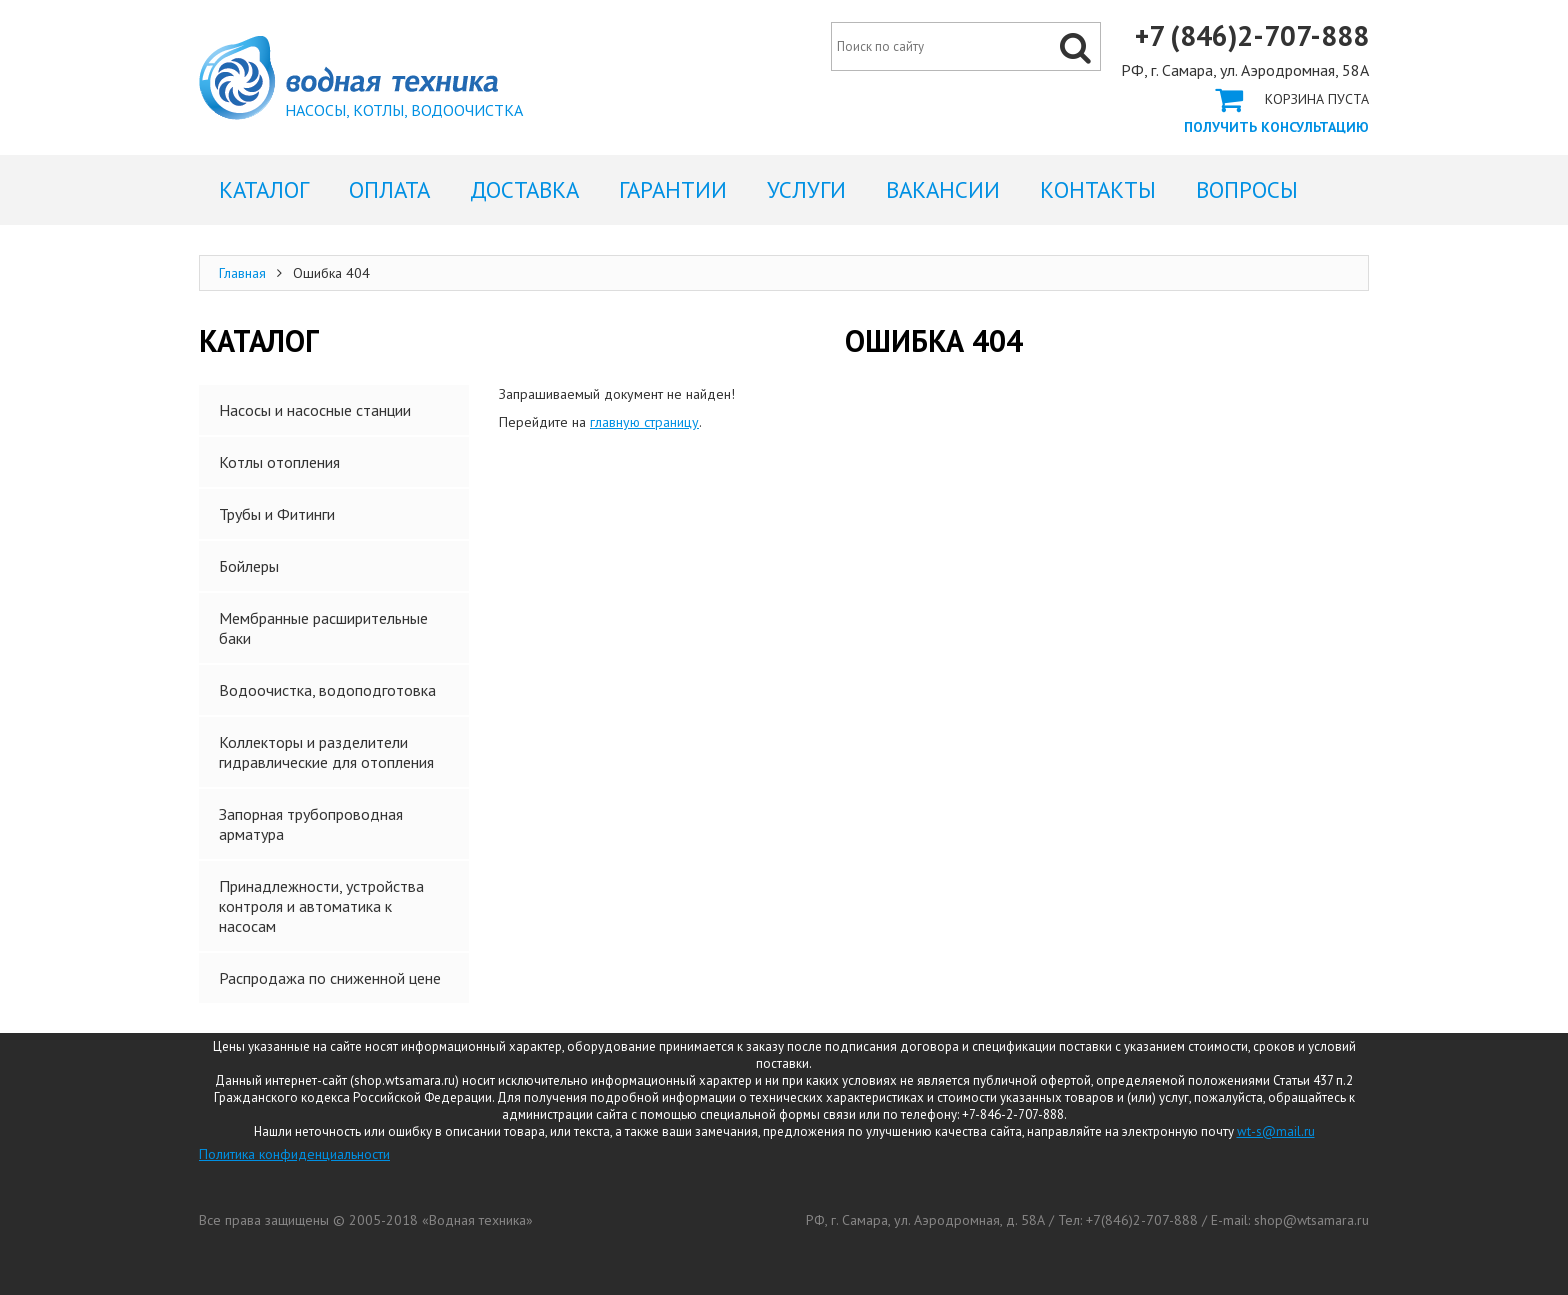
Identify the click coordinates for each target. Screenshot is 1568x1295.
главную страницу (644, 422)
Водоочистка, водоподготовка (327, 690)
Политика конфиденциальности (294, 1154)
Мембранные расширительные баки (323, 628)
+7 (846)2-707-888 (1252, 36)
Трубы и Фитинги (277, 514)
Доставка (524, 189)
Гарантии (673, 189)
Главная (242, 273)
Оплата (389, 189)
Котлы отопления (279, 462)
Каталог (264, 189)
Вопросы (1247, 189)
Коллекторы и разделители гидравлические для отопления (326, 752)
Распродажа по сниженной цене (330, 978)
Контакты (1098, 189)
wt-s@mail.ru (1276, 1131)
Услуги (806, 189)
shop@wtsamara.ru (1311, 1220)
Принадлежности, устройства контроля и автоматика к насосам (321, 906)
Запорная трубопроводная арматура (311, 824)
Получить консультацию (1276, 127)
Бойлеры (249, 566)
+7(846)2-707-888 (1142, 1220)
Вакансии (943, 189)
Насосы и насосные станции (315, 410)
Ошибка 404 (348, 78)
